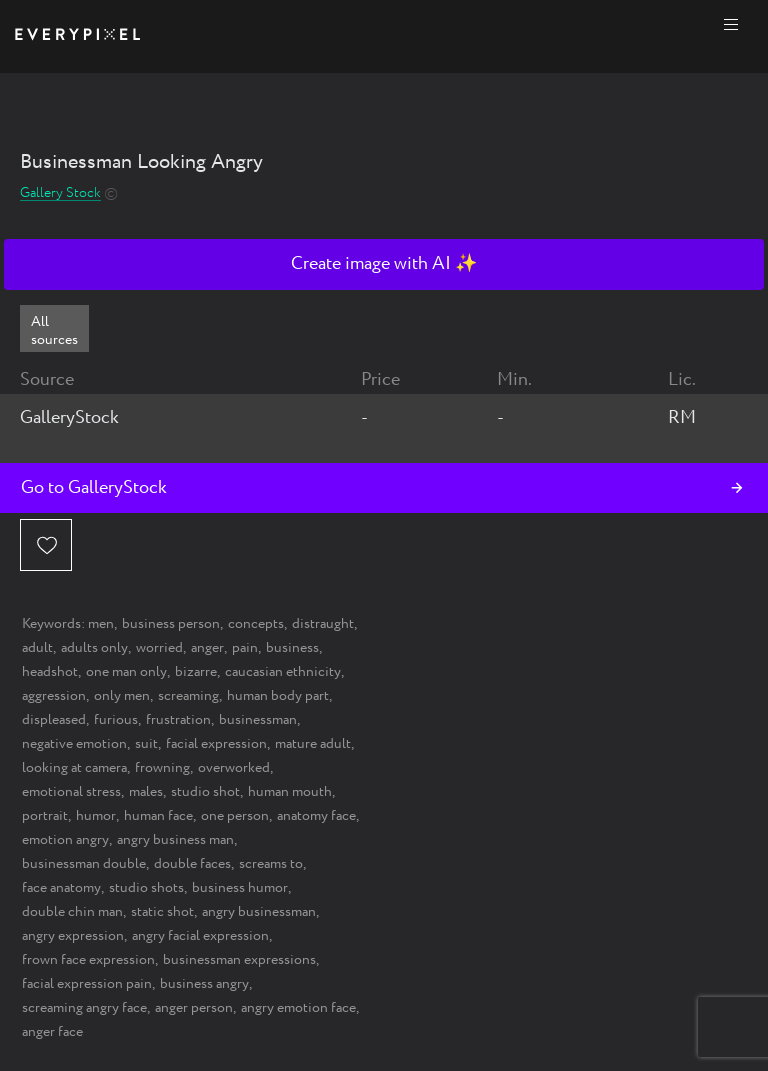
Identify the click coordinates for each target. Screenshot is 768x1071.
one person (235, 816)
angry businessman (259, 912)
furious (116, 720)
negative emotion (74, 744)
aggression (54, 696)
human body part (278, 696)
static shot (162, 912)
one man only (126, 672)
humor (96, 816)
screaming (188, 696)
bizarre (196, 672)
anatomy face (316, 816)
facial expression (216, 744)
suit (146, 744)
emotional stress (71, 792)
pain (245, 648)
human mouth (290, 792)
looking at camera (74, 768)
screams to (271, 864)
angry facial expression (200, 936)
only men (122, 696)
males (146, 792)
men (101, 624)
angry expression (73, 936)
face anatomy (61, 888)
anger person (194, 1008)
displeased (54, 720)
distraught (323, 624)
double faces (192, 864)
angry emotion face (298, 1008)
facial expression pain (87, 984)
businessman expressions (239, 960)
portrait (45, 816)
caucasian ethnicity (283, 672)
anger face (52, 1032)
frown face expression (88, 960)
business (292, 648)
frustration (178, 720)
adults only (94, 648)
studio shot (205, 792)
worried (159, 648)
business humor (240, 888)
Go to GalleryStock (94, 488)
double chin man (72, 912)
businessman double (84, 864)
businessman (258, 720)
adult (37, 648)
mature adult (313, 744)
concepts (256, 624)
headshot (50, 672)
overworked (234, 768)
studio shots (146, 888)
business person (171, 624)
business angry (204, 984)
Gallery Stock (60, 193)
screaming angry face (84, 1008)
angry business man (175, 840)
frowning (162, 768)
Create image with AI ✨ (384, 264)
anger (207, 648)
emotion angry (65, 840)
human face (158, 816)
